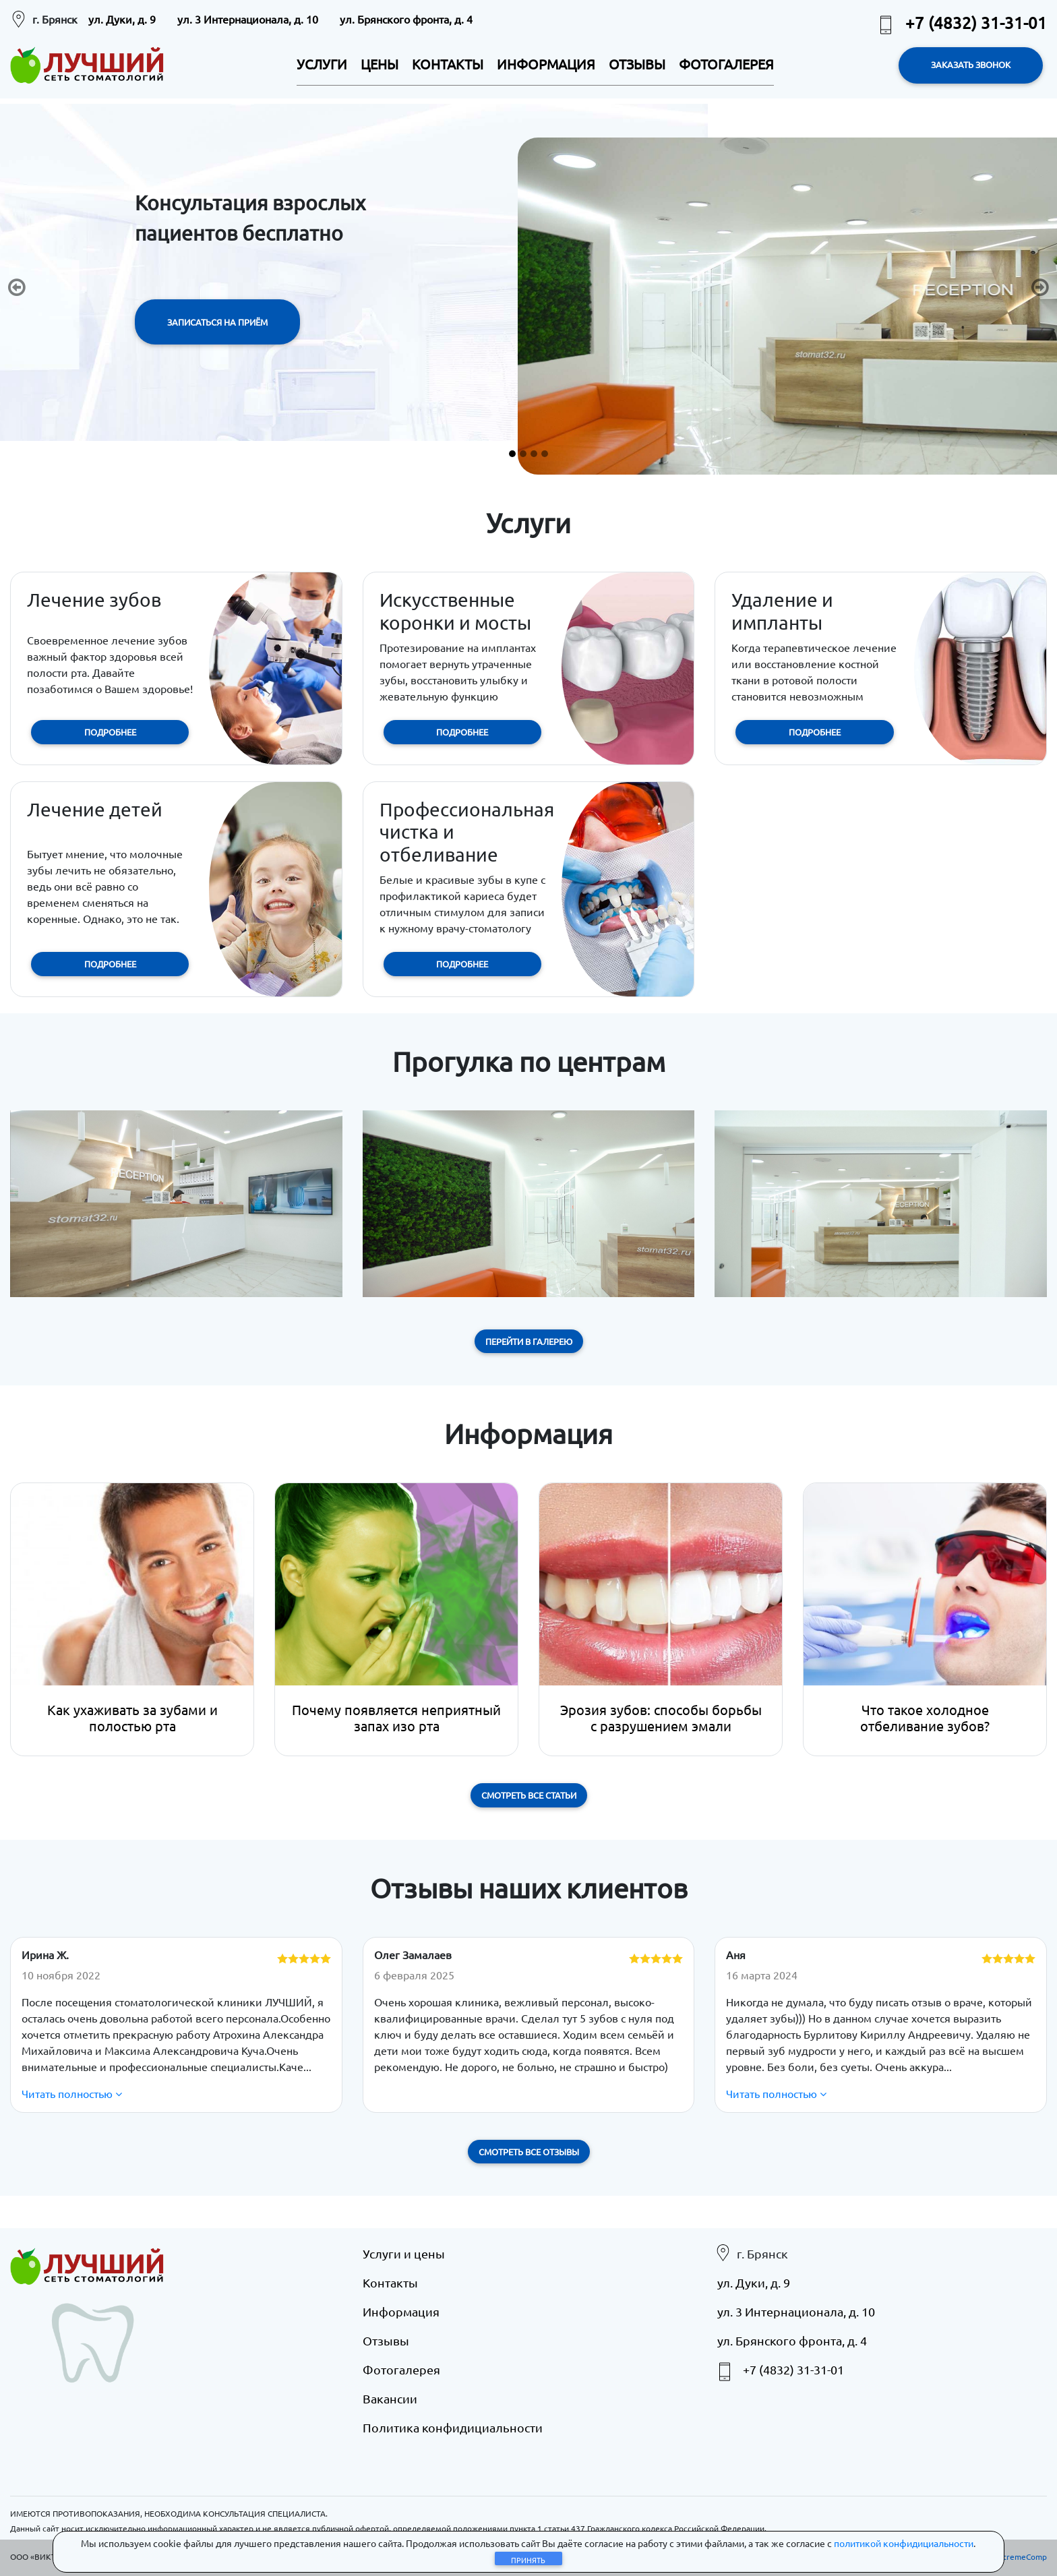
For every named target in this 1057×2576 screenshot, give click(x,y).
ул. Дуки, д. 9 (122, 19)
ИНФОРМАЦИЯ (546, 63)
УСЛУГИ (322, 63)
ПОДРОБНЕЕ (110, 732)
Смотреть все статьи (528, 1795)
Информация (401, 2311)
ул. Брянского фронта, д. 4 (406, 19)
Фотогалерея (401, 2369)
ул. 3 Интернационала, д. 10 (247, 19)
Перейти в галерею (528, 1341)
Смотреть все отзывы (529, 2151)
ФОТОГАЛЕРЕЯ (726, 63)
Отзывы (386, 2340)
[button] (17, 286)
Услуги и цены (404, 2253)
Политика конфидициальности (453, 2427)
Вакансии (390, 2398)
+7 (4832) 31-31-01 (961, 22)
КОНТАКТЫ (447, 63)
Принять (528, 2559)
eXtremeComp (1020, 2556)
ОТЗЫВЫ (637, 63)
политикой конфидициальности (903, 2543)
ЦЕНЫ (379, 63)
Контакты (390, 2282)
